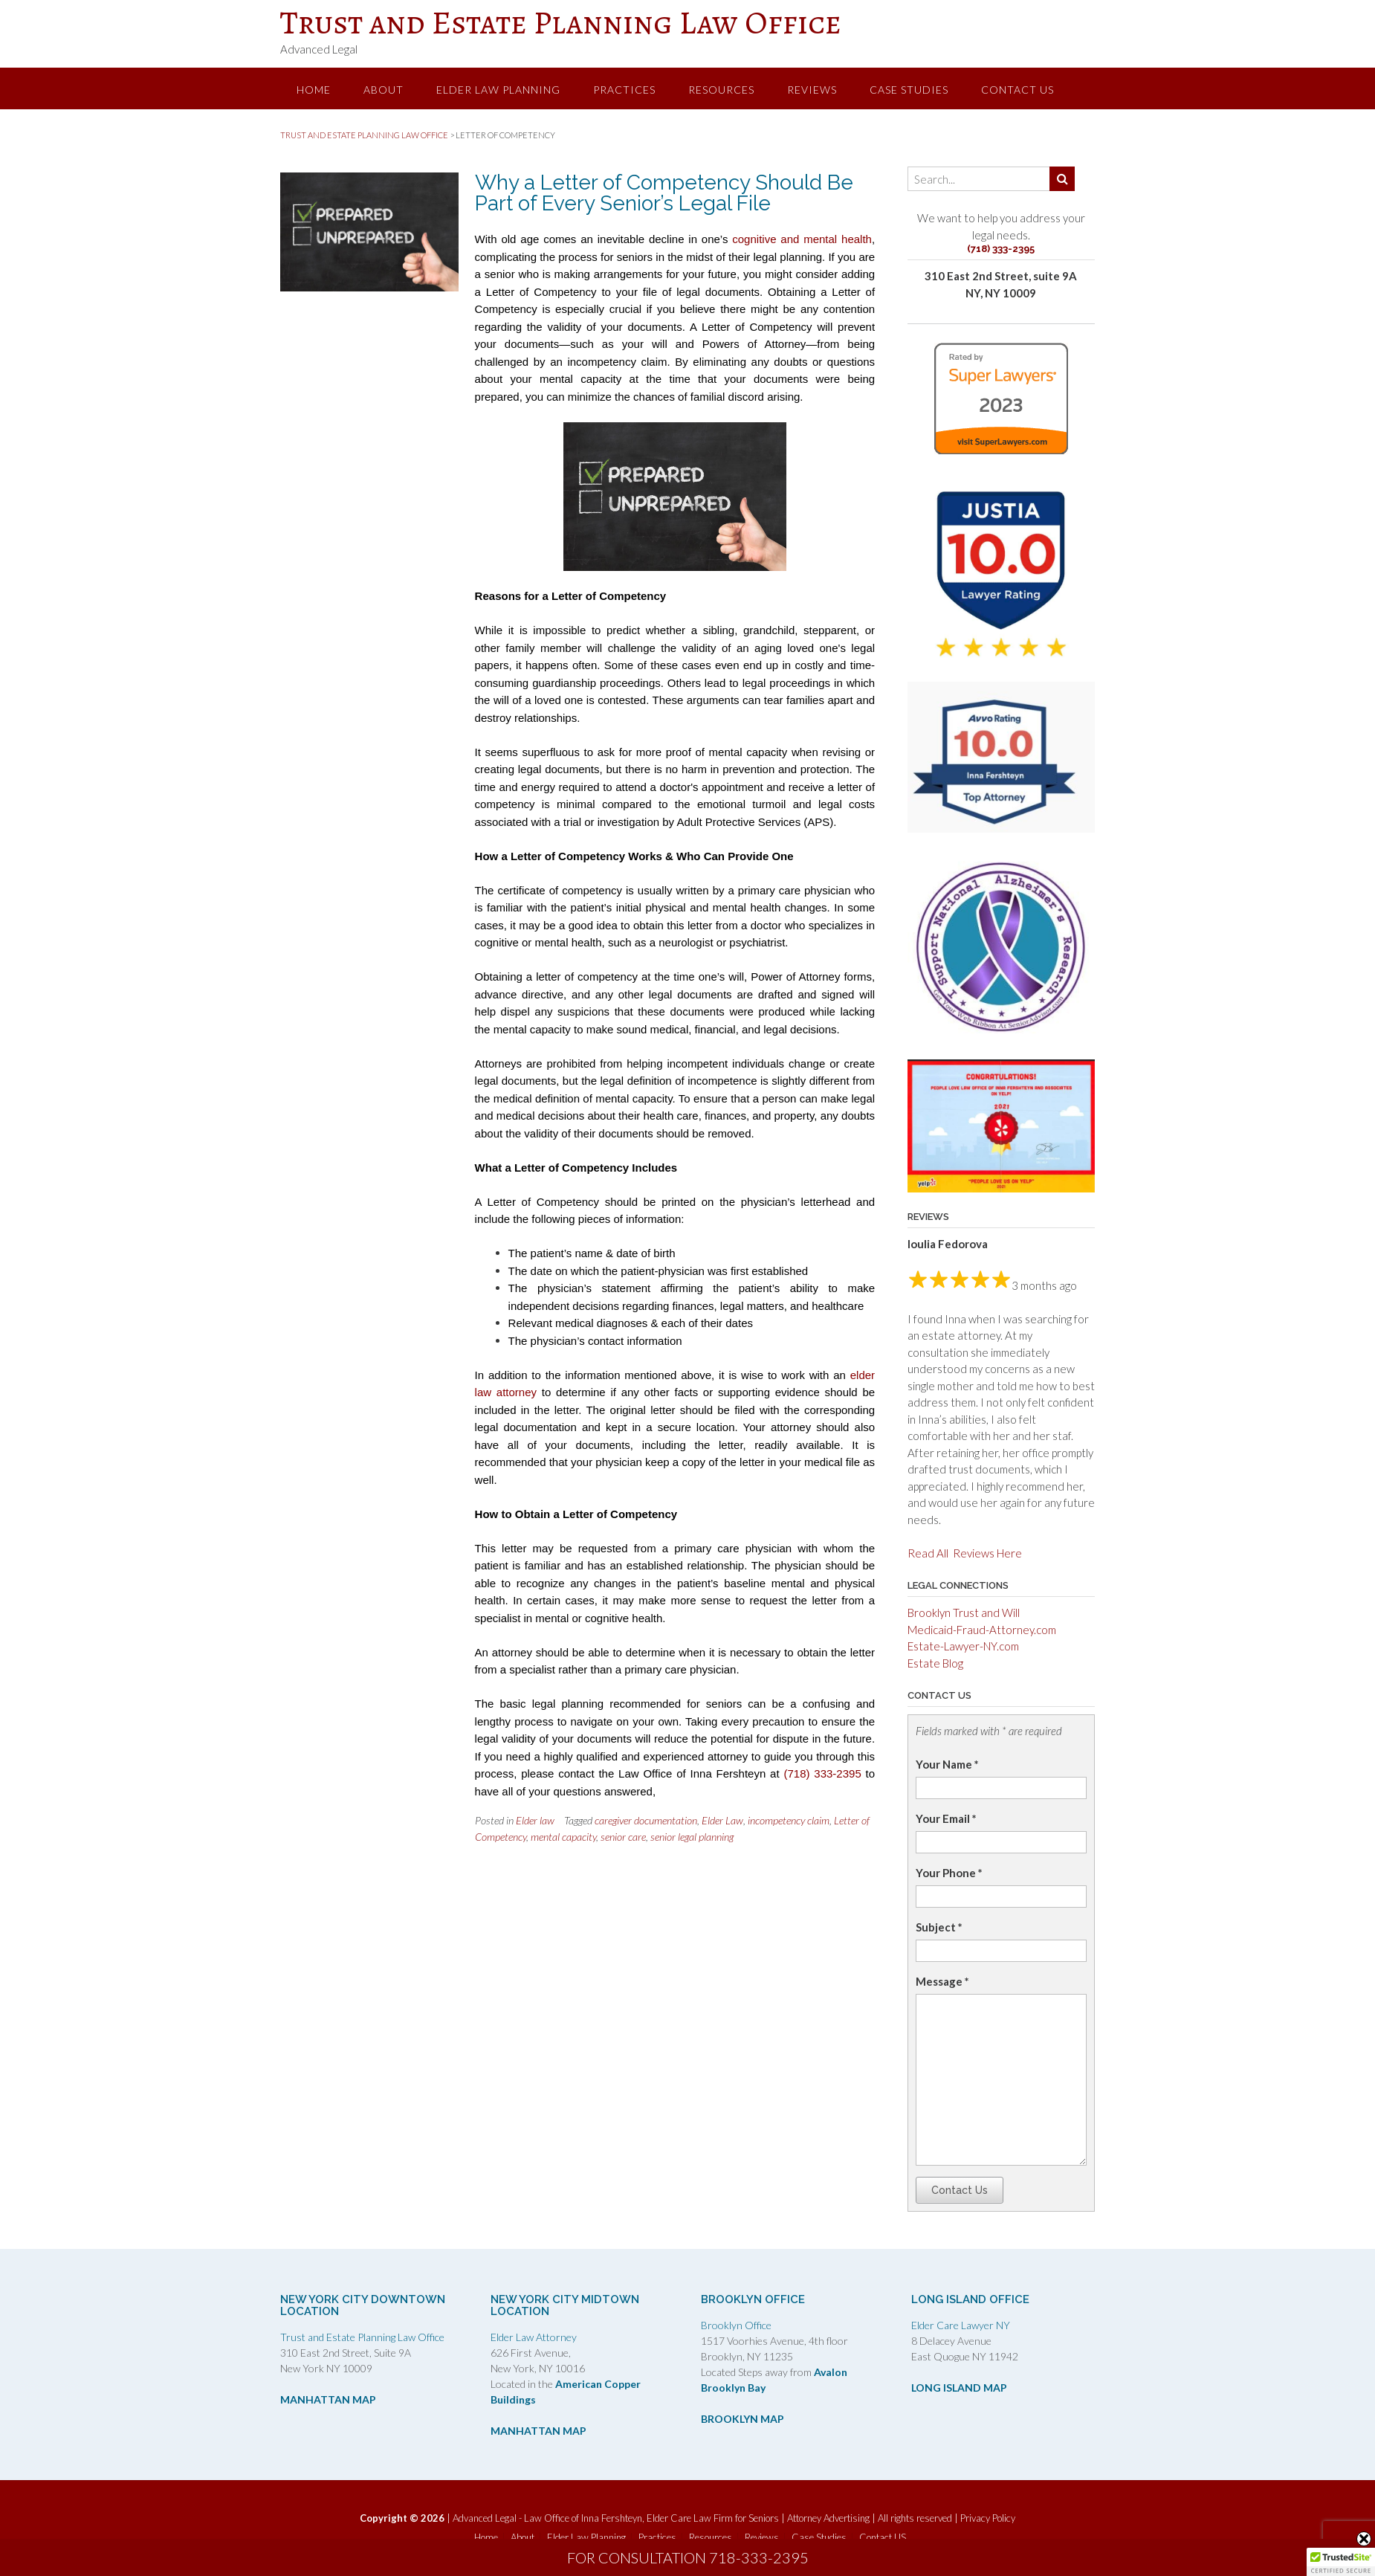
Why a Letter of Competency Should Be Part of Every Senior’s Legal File (664, 193)
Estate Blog (935, 1663)
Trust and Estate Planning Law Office (560, 22)
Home (314, 89)
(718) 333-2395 (822, 1773)
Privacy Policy (987, 2518)
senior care (623, 1836)
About (383, 89)
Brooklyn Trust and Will (964, 1612)
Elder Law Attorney (534, 2337)
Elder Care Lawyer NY (960, 2325)
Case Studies (909, 89)
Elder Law (722, 1820)
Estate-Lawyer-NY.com (963, 1646)
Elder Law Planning (498, 89)
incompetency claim (788, 1820)
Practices (624, 89)
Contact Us (959, 2190)
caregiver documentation (646, 1820)
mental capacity (563, 1836)
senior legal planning (692, 1836)
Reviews (812, 89)
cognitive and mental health (802, 239)
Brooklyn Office (736, 2325)
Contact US (1017, 89)
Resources (721, 89)
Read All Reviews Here (965, 1553)
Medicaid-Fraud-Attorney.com (982, 1629)
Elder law (535, 1820)
